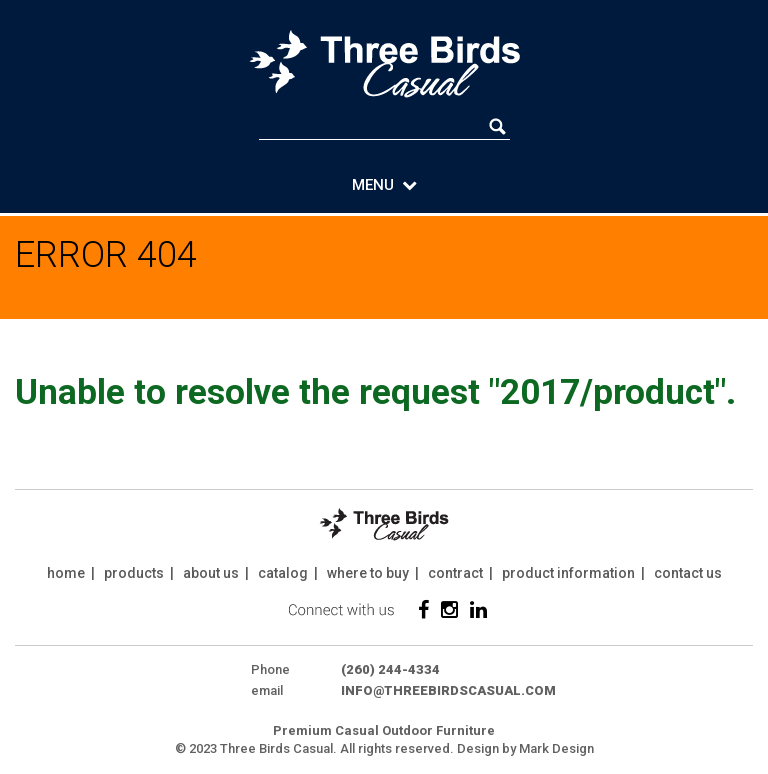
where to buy (368, 573)
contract (455, 573)
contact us (688, 573)
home (66, 573)
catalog (283, 573)
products (134, 573)
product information (568, 573)
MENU (384, 185)
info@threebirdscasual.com (448, 690)
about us (211, 573)
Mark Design (556, 748)
